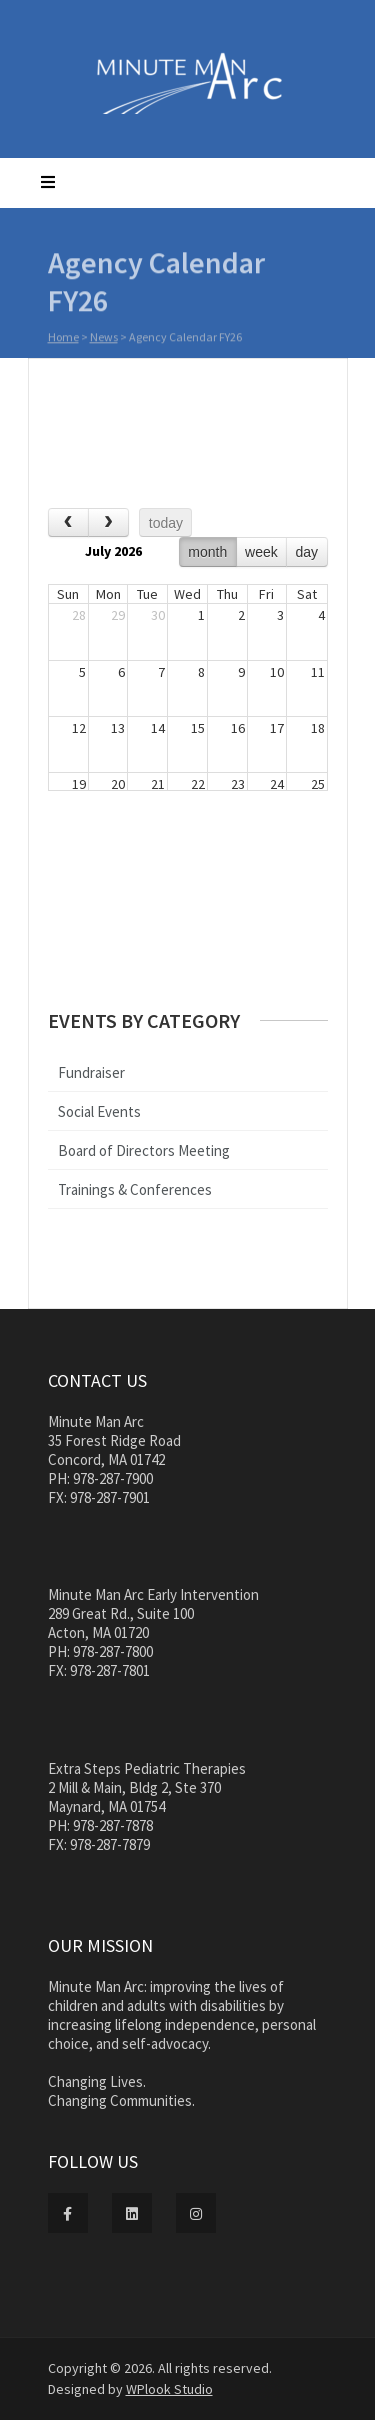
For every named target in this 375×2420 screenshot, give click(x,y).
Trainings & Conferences (135, 1189)
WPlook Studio (169, 2389)
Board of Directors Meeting (144, 1150)
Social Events (99, 1111)
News (104, 339)
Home (63, 339)
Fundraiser (91, 1072)
